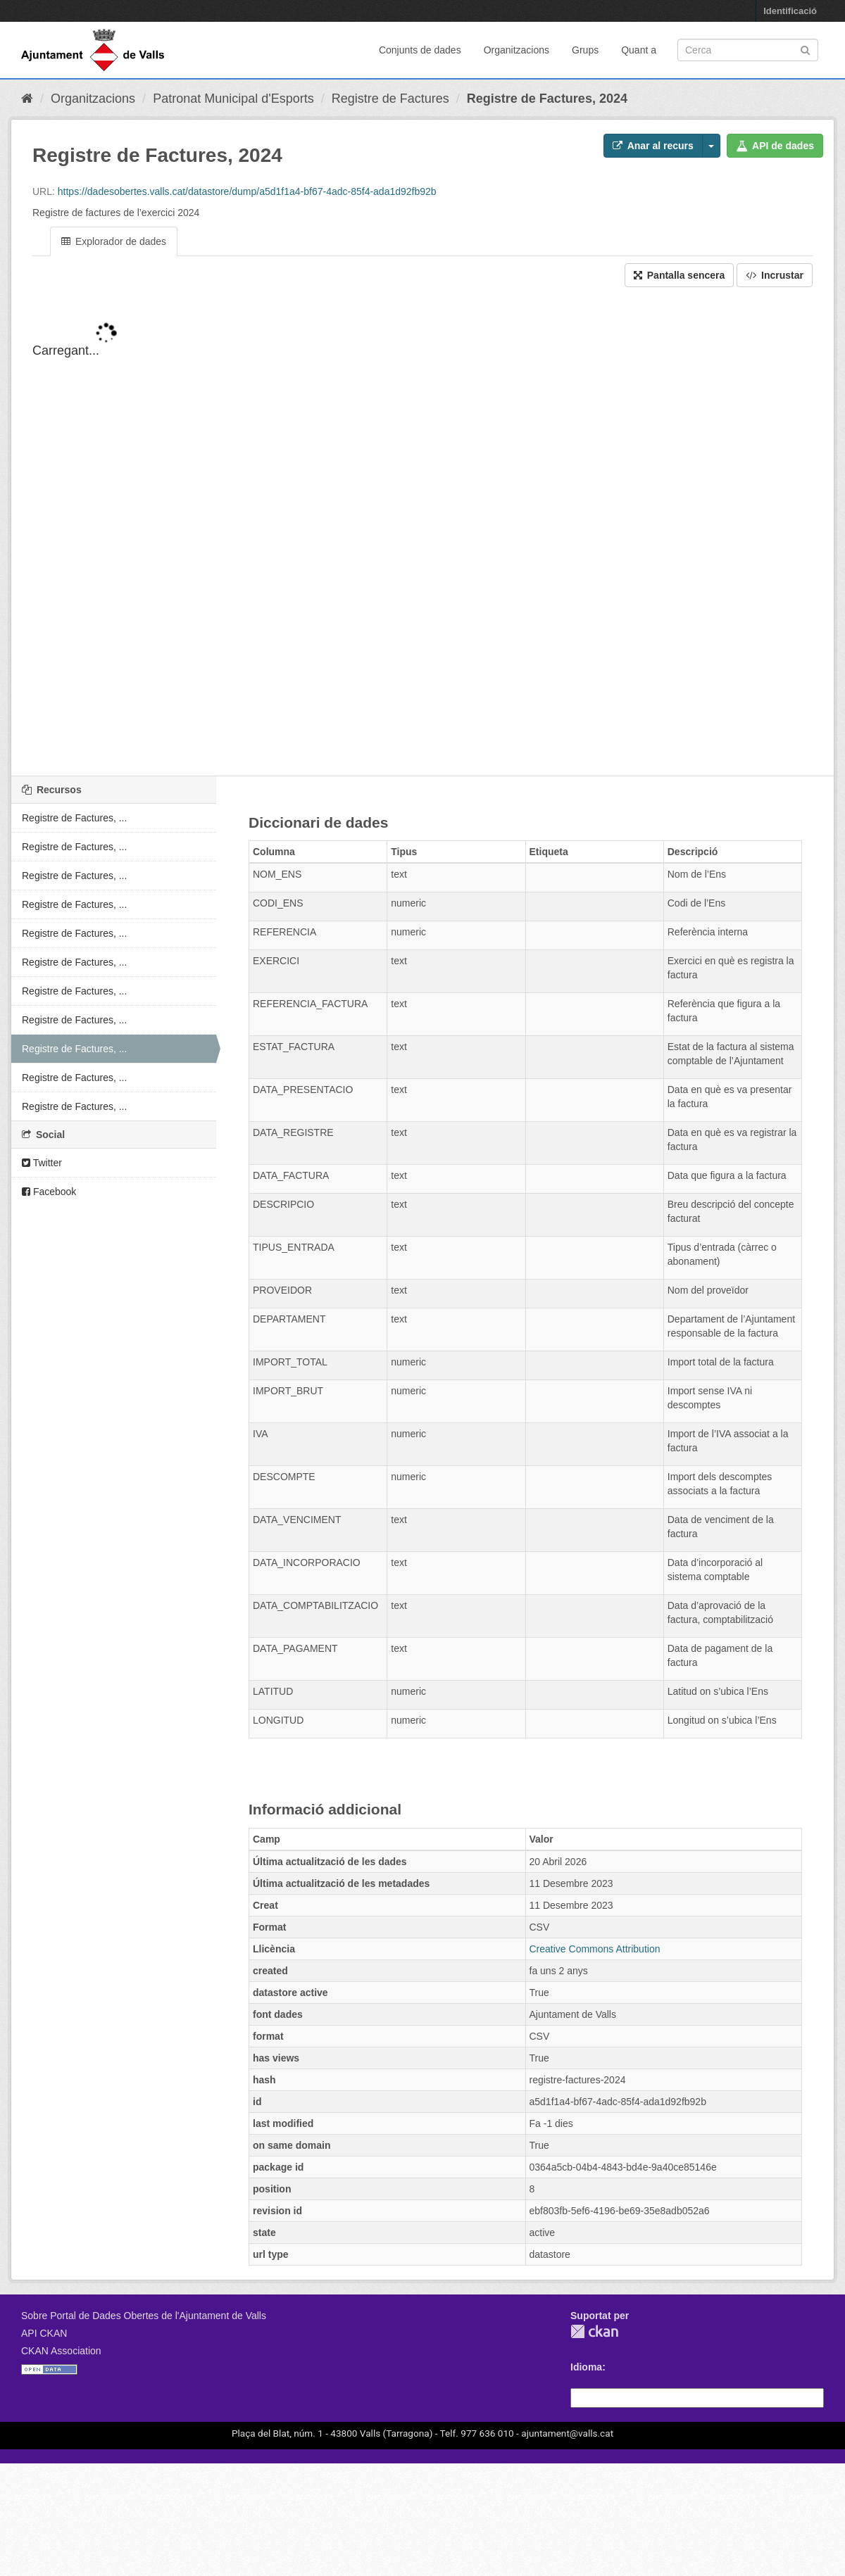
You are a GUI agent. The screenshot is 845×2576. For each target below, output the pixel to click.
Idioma (586, 2367)
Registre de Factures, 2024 (547, 98)
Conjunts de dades (420, 50)
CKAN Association (61, 2350)
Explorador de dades (113, 241)
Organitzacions (516, 50)
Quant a (638, 50)
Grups (585, 50)
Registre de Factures (390, 98)
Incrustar (774, 275)
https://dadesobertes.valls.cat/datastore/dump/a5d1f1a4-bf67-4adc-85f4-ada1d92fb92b (247, 191)
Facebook (49, 1191)
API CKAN (44, 2333)
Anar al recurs (653, 145)
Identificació (790, 11)
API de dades (775, 145)
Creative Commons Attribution (595, 1949)
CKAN (594, 2331)
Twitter (42, 1162)
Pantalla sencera (679, 275)
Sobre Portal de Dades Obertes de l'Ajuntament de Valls (143, 2315)
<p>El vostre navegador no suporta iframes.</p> (422, 543)
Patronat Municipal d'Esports (233, 98)
